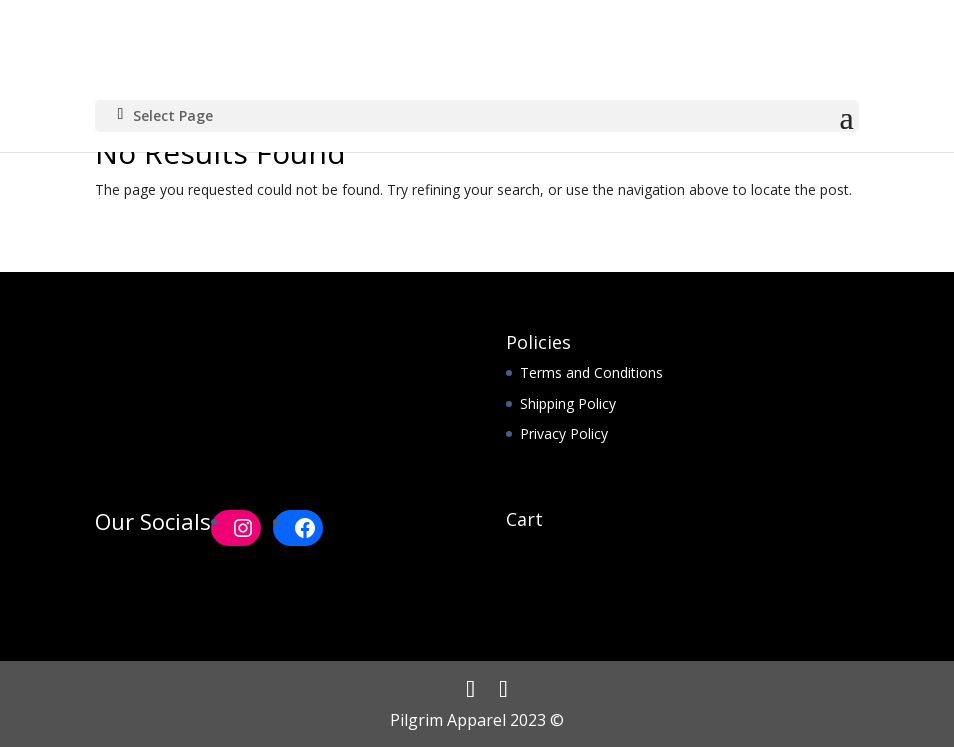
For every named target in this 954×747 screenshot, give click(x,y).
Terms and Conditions (591, 372)
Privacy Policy (564, 433)
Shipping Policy (568, 403)
